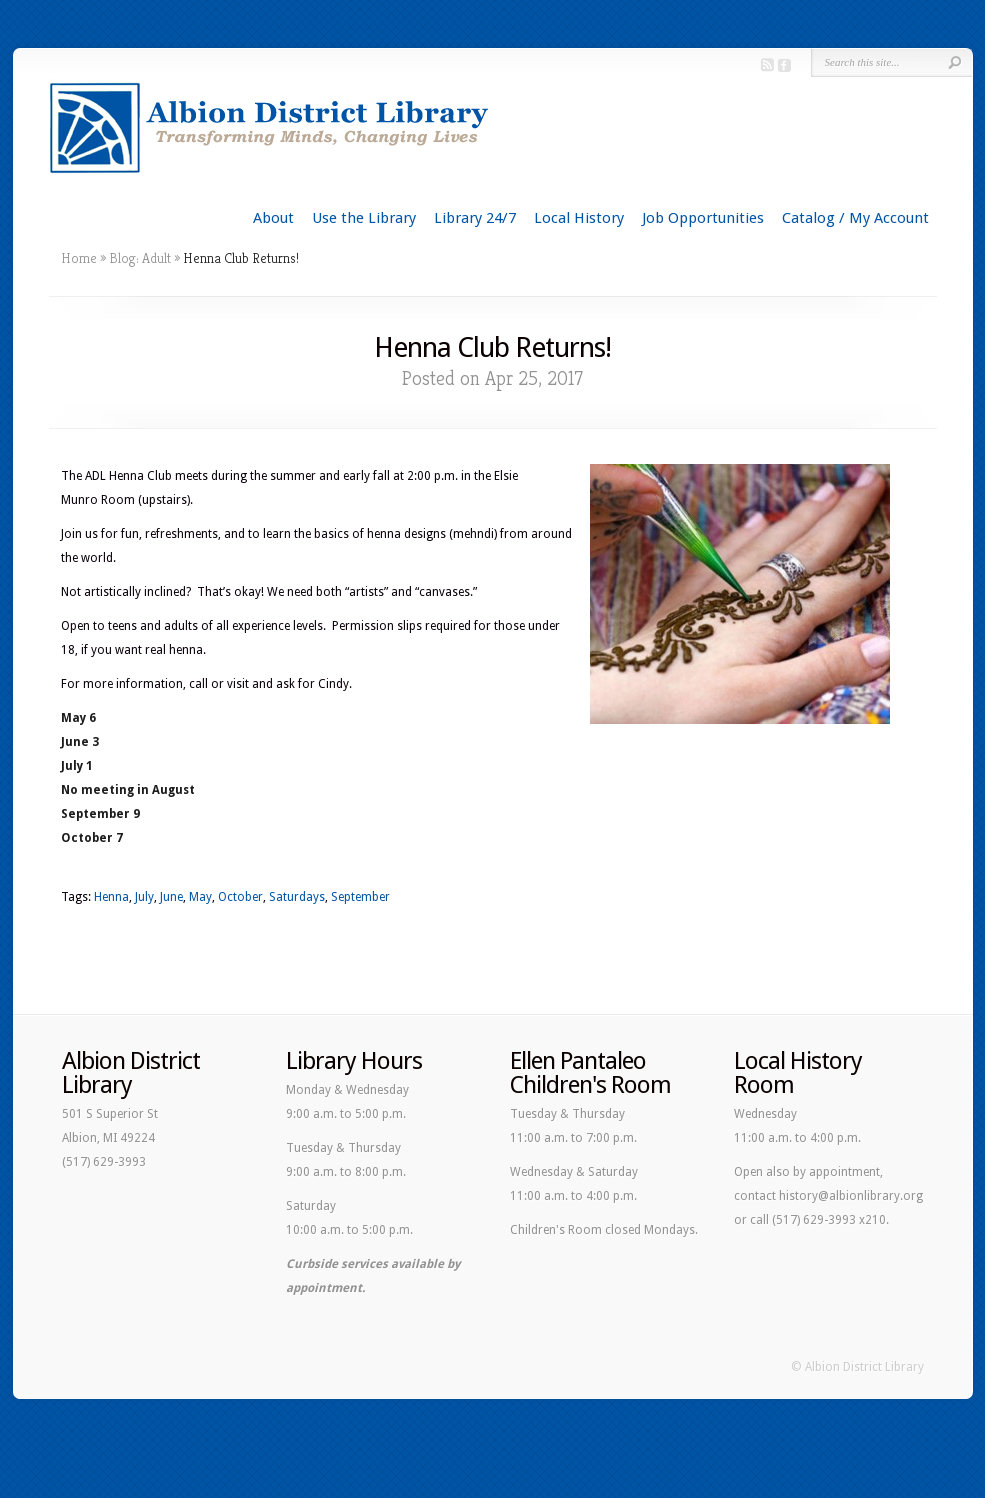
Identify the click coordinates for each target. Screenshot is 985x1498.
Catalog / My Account (855, 218)
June (171, 897)
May (200, 897)
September (360, 897)
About (273, 218)
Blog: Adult (140, 258)
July (144, 897)
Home (79, 258)
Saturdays (297, 897)
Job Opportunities (703, 218)
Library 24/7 (475, 218)
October (240, 897)
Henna (111, 897)
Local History (579, 218)
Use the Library (364, 218)
